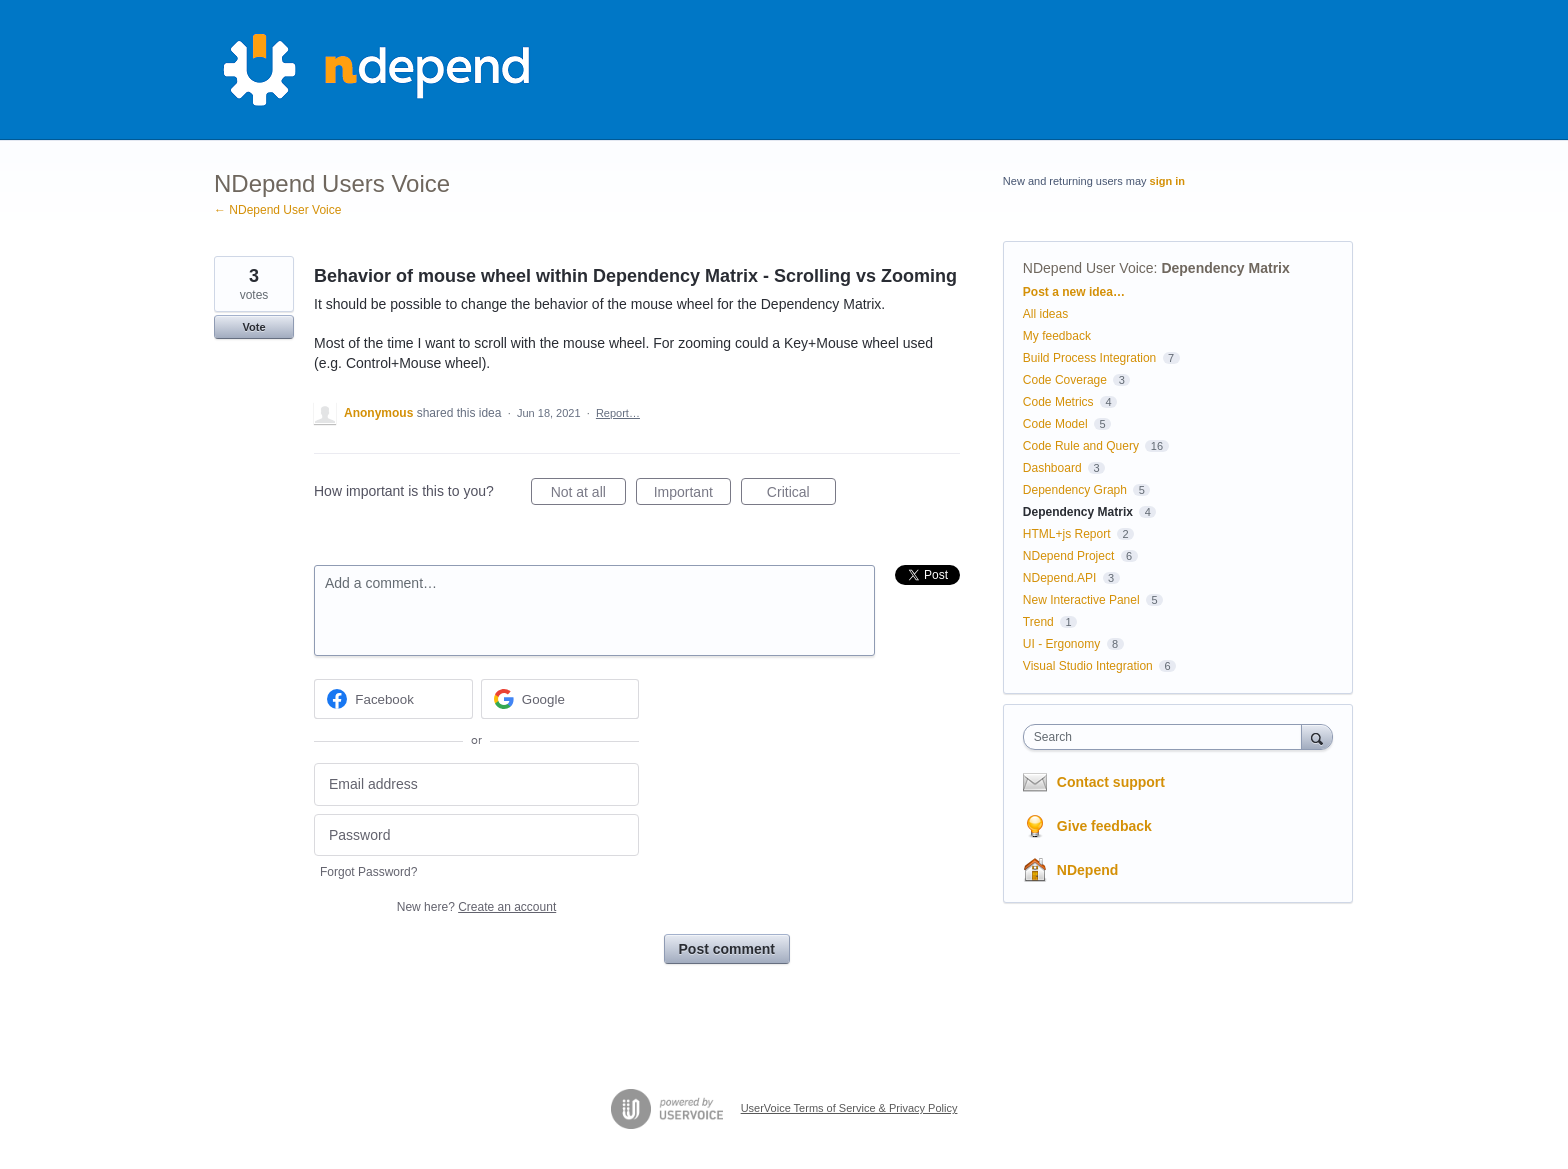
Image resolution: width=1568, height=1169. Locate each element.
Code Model (1055, 424)
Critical (801, 495)
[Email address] (476, 784)
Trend (1038, 622)
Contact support (1111, 782)
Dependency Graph (1075, 490)
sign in (1167, 181)
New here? (476, 907)
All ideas (1045, 314)
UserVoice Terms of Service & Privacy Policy (849, 1108)
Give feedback (1104, 826)
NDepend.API (1059, 578)
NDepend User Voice (1088, 268)
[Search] (1317, 736)
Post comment (727, 949)
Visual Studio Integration (1088, 666)
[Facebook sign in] (393, 699)
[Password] (476, 835)
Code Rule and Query (1081, 446)
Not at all (588, 495)
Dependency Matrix (1225, 268)
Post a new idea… (1074, 292)
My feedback (1057, 336)
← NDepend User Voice (277, 210)
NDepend (1087, 870)
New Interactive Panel (1081, 600)
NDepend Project (1068, 556)
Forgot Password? (368, 872)
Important (692, 495)
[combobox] (1167, 737)
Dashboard (1052, 468)
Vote (253, 327)
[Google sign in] (560, 699)
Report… (618, 413)
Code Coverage (1065, 380)
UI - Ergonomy (1061, 644)
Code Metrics (1058, 402)
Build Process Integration (1089, 358)
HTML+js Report (1067, 534)
